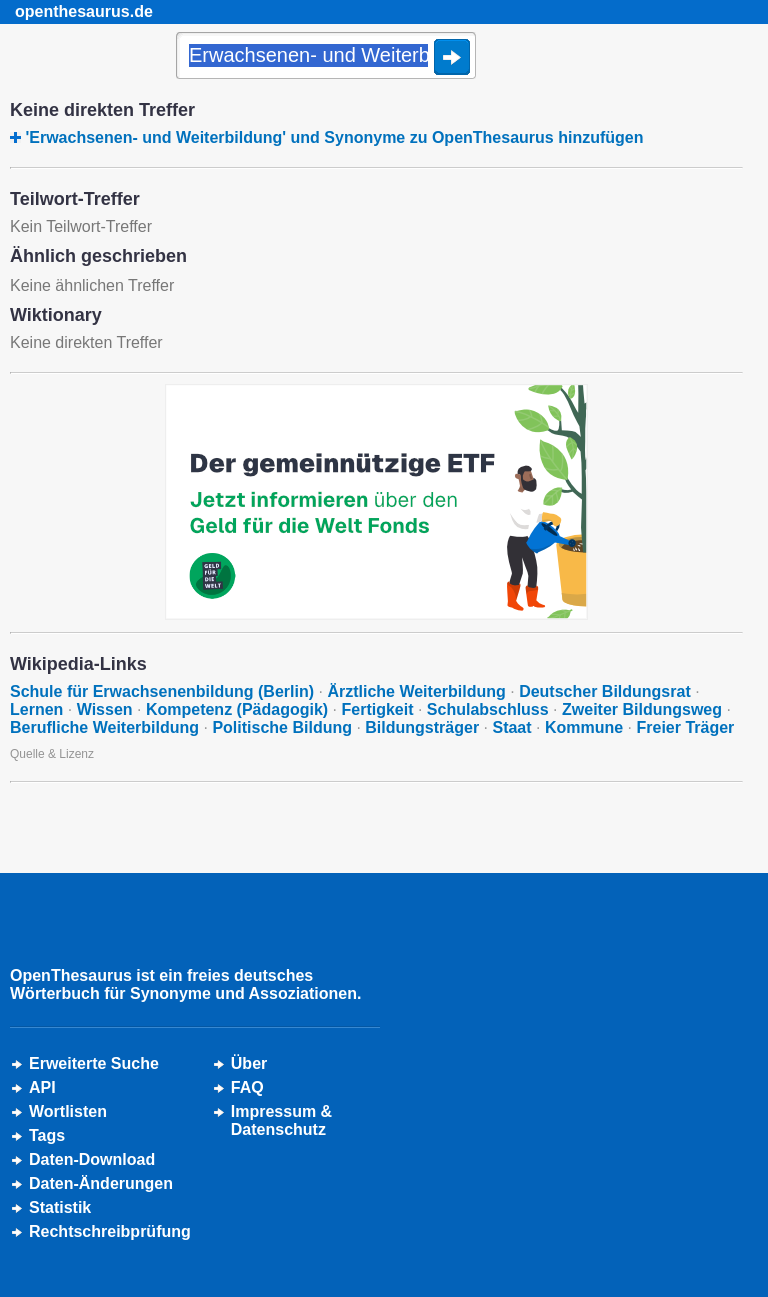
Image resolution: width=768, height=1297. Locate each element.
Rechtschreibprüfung (110, 1231)
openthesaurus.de (84, 11)
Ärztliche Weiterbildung (416, 691)
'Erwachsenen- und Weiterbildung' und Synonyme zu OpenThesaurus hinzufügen (334, 137)
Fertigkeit (377, 709)
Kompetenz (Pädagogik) (237, 709)
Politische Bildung (282, 727)
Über (249, 1063)
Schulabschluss (488, 709)
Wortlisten (68, 1111)
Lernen (36, 709)
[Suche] (326, 57)
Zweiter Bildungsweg (642, 709)
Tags (47, 1135)
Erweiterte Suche (94, 1063)
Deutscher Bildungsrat (605, 691)
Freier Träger (686, 727)
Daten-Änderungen (101, 1183)
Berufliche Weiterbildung (104, 727)
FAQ (247, 1087)
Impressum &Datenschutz (281, 1120)
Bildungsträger (422, 727)
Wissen (105, 709)
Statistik (60, 1207)
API (42, 1087)
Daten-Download (92, 1159)
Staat (511, 727)
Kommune (584, 727)
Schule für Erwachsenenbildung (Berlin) (162, 691)
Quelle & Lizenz (52, 754)
